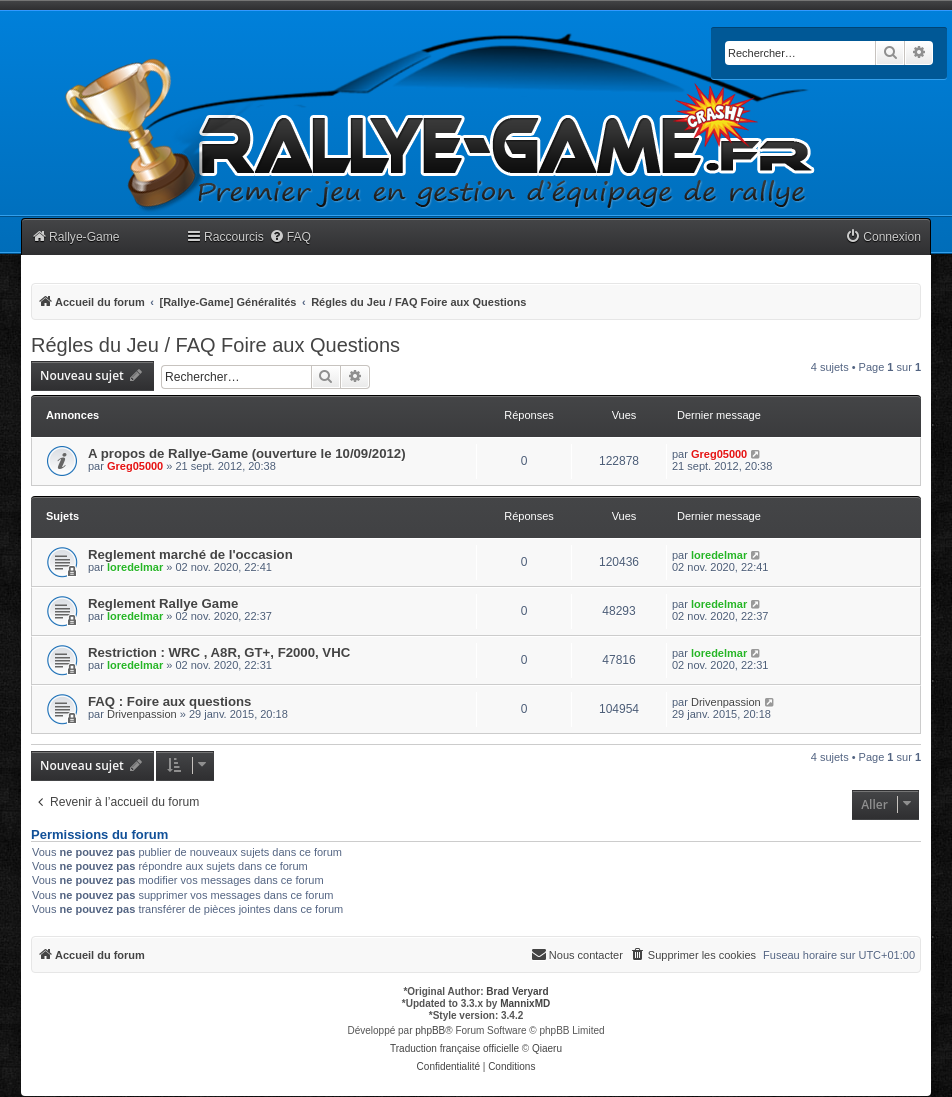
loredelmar (135, 567)
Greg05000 (135, 466)
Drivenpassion (142, 714)
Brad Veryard (517, 991)
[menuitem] (290, 237)
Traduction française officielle (454, 1048)
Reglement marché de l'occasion (190, 554)
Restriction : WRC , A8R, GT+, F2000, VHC (219, 652)
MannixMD (525, 1003)
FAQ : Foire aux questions (169, 701)
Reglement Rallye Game (163, 603)
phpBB (430, 1030)
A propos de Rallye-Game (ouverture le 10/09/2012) (247, 453)
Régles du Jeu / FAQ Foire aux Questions (215, 345)
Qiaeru (547, 1048)
